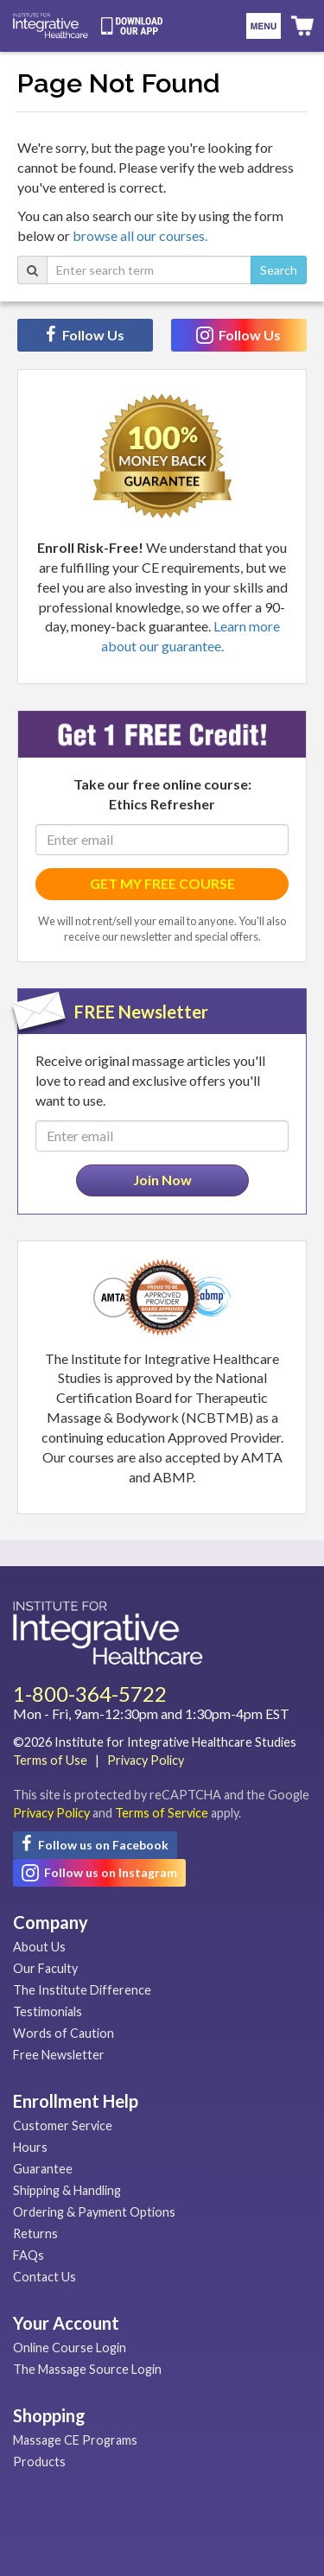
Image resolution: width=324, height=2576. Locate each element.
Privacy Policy (145, 1760)
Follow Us (85, 334)
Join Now (162, 1179)
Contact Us (44, 2276)
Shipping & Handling (67, 2190)
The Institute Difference (82, 1990)
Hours (30, 2147)
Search (278, 270)
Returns (35, 2233)
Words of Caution (63, 2033)
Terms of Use (50, 1760)
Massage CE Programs (75, 2440)
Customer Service (62, 2125)
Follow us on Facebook (95, 1843)
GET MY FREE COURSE (162, 883)
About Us (39, 1946)
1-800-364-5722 (90, 1693)
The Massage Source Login (87, 2369)
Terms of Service (161, 1812)
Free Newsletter (59, 2054)
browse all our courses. (140, 235)
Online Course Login (69, 2347)
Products (39, 2461)
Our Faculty (45, 1968)
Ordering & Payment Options (94, 2212)
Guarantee (43, 2168)
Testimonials (47, 2011)
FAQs (28, 2255)
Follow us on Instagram (99, 1872)
